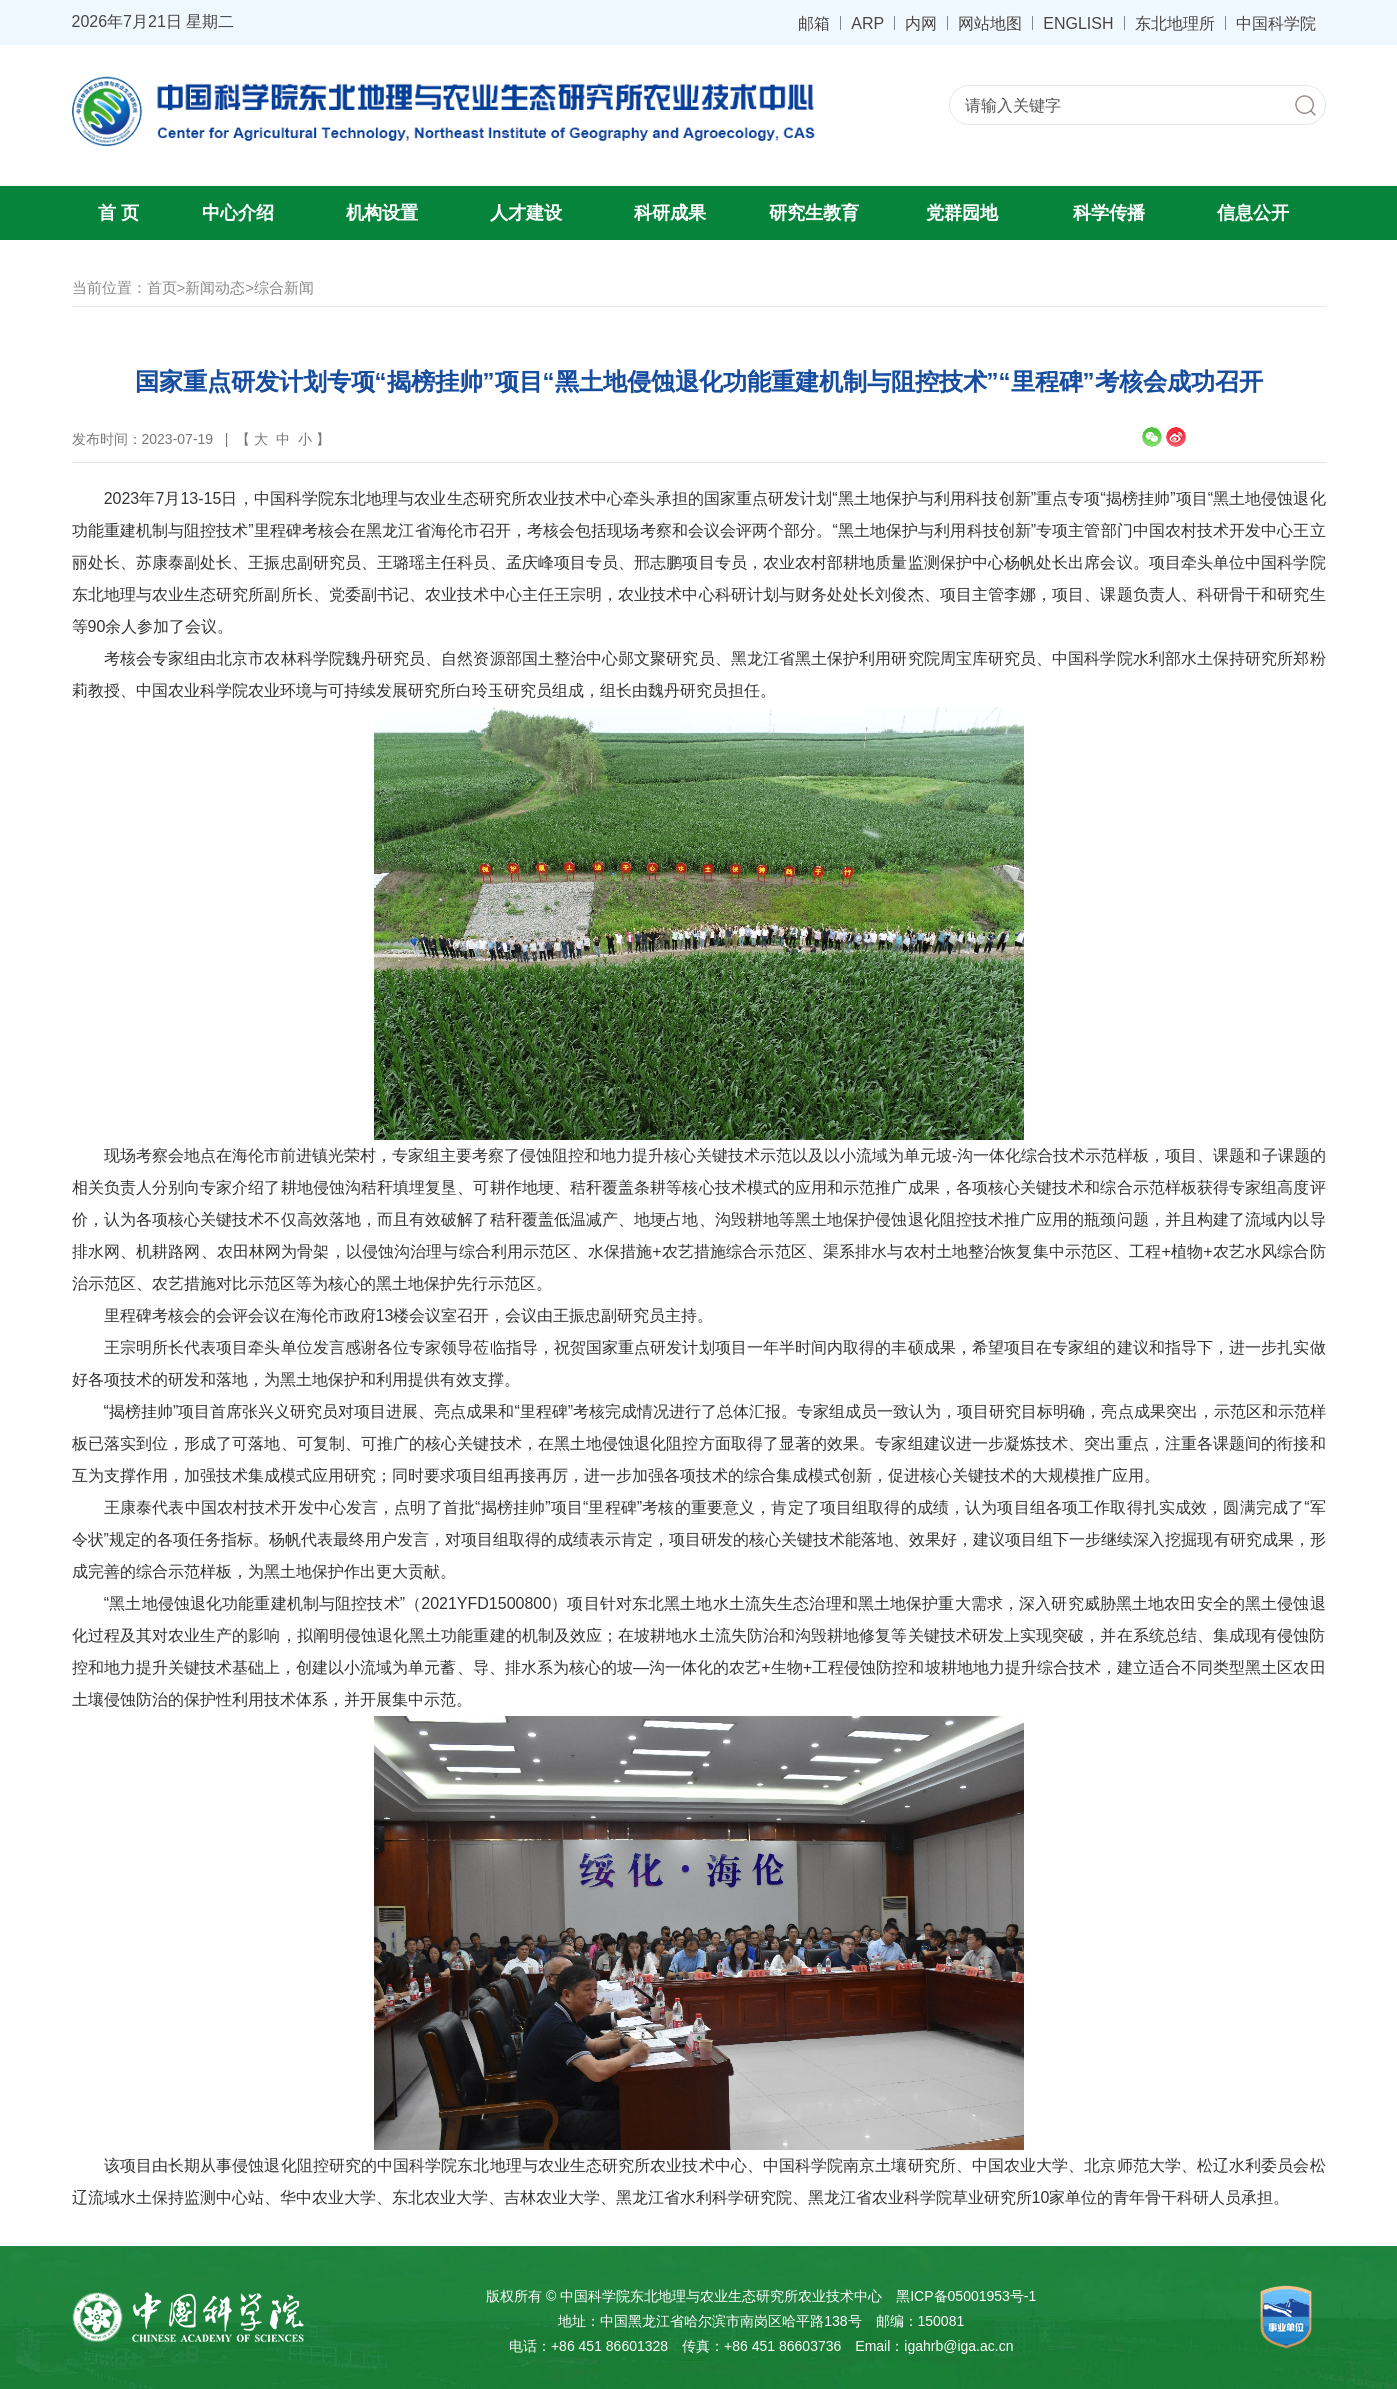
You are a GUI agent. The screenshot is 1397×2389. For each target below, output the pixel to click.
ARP (867, 23)
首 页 (118, 213)
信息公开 (1253, 213)
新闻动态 (215, 287)
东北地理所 (1175, 23)
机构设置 (382, 213)
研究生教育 (814, 213)
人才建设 (526, 213)
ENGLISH (1078, 23)
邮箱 (814, 23)
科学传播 (1109, 213)
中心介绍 (238, 213)
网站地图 (990, 23)
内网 (921, 23)
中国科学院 (1276, 23)
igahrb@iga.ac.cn (958, 2346)
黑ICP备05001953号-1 (966, 2296)
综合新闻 (284, 287)
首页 (162, 287)
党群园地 (962, 213)
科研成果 (670, 213)
